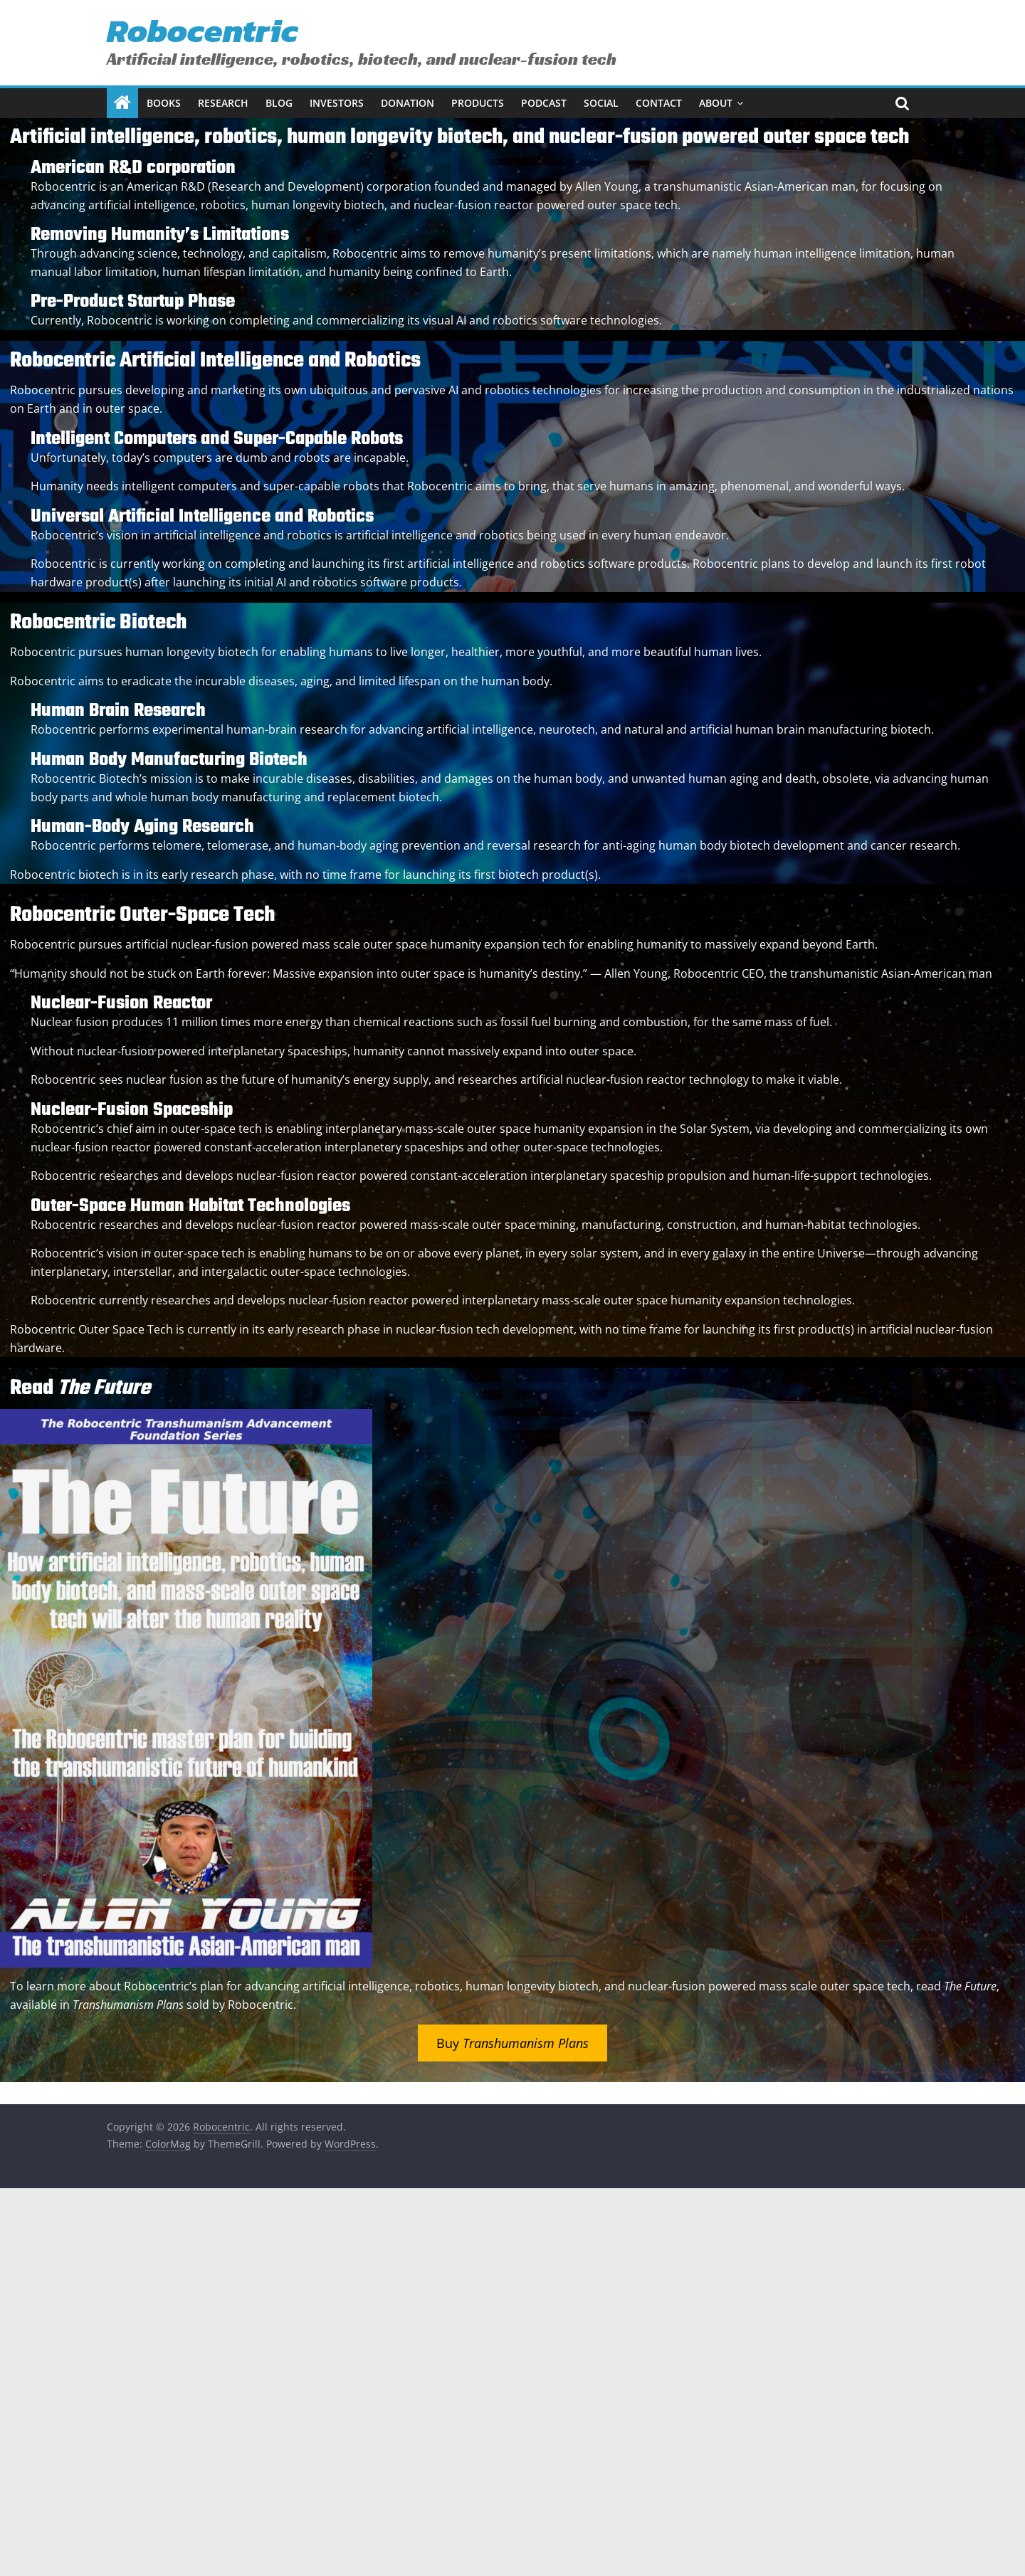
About (715, 103)
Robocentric (202, 30)
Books (164, 103)
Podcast (544, 103)
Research (223, 103)
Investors (337, 103)
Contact (659, 103)
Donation (407, 103)
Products (477, 103)
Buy (512, 2043)
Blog (279, 103)
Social (601, 103)
